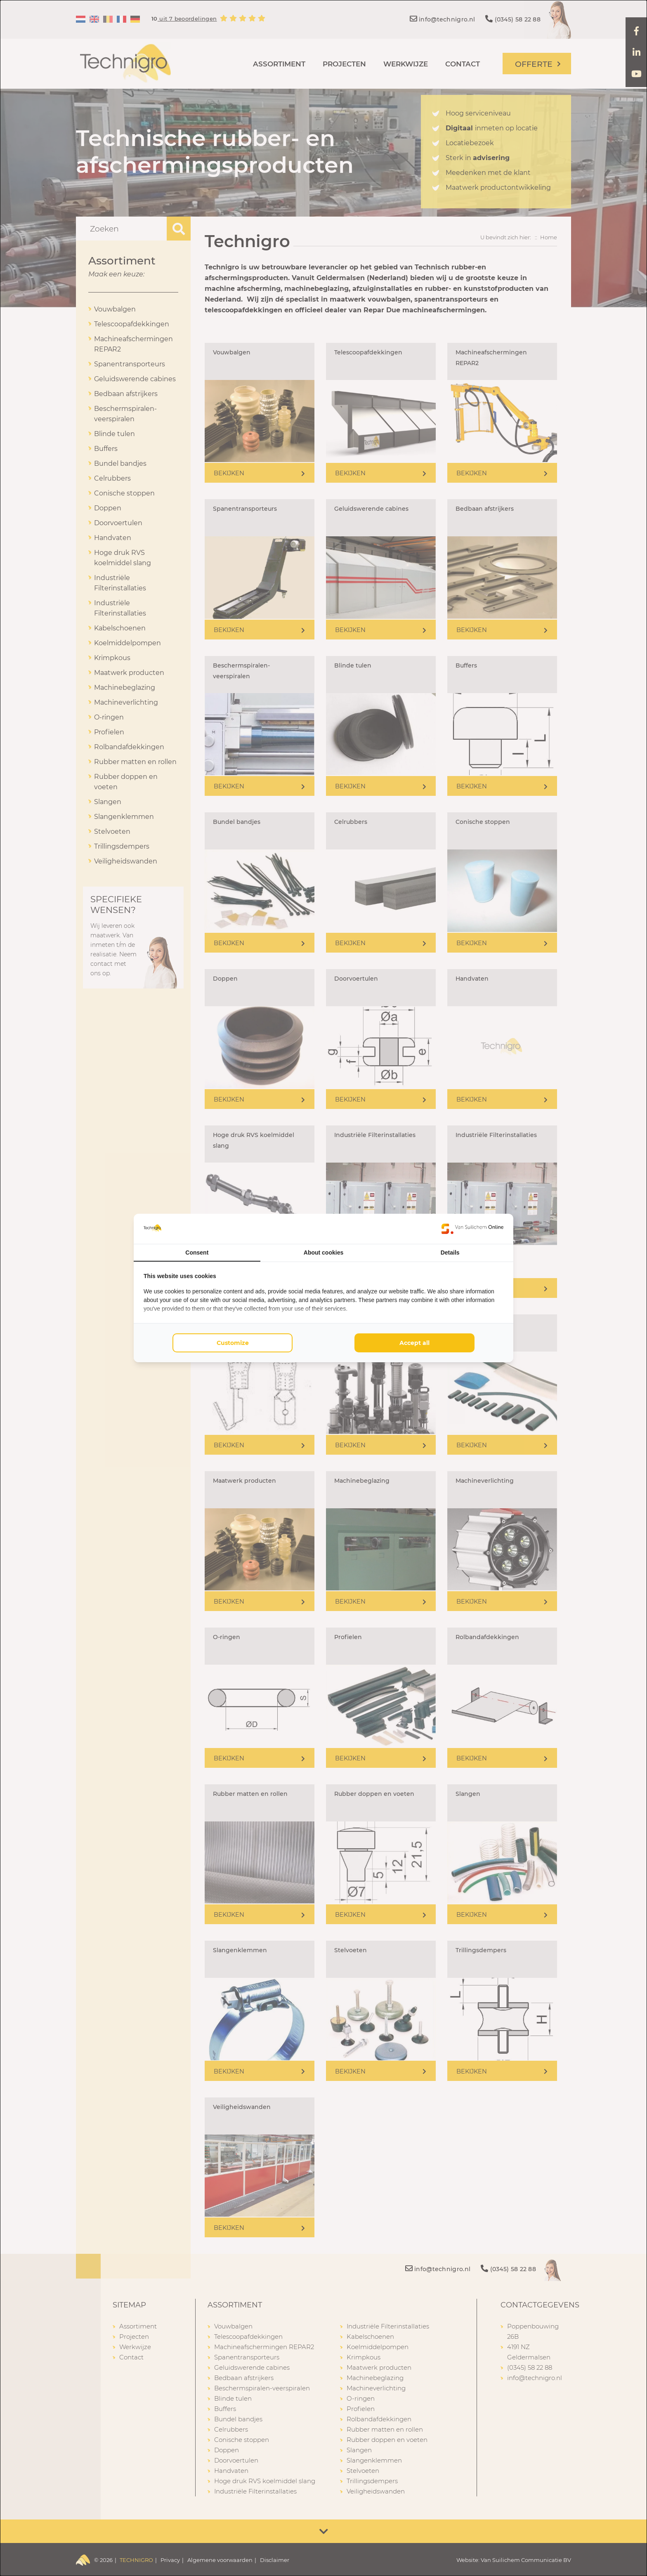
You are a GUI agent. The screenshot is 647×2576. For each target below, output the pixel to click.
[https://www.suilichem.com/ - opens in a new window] (472, 1229)
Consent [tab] (196, 1252)
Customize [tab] (233, 1343)
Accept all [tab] (414, 1343)
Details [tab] (450, 1252)
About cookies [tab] (323, 1252)
